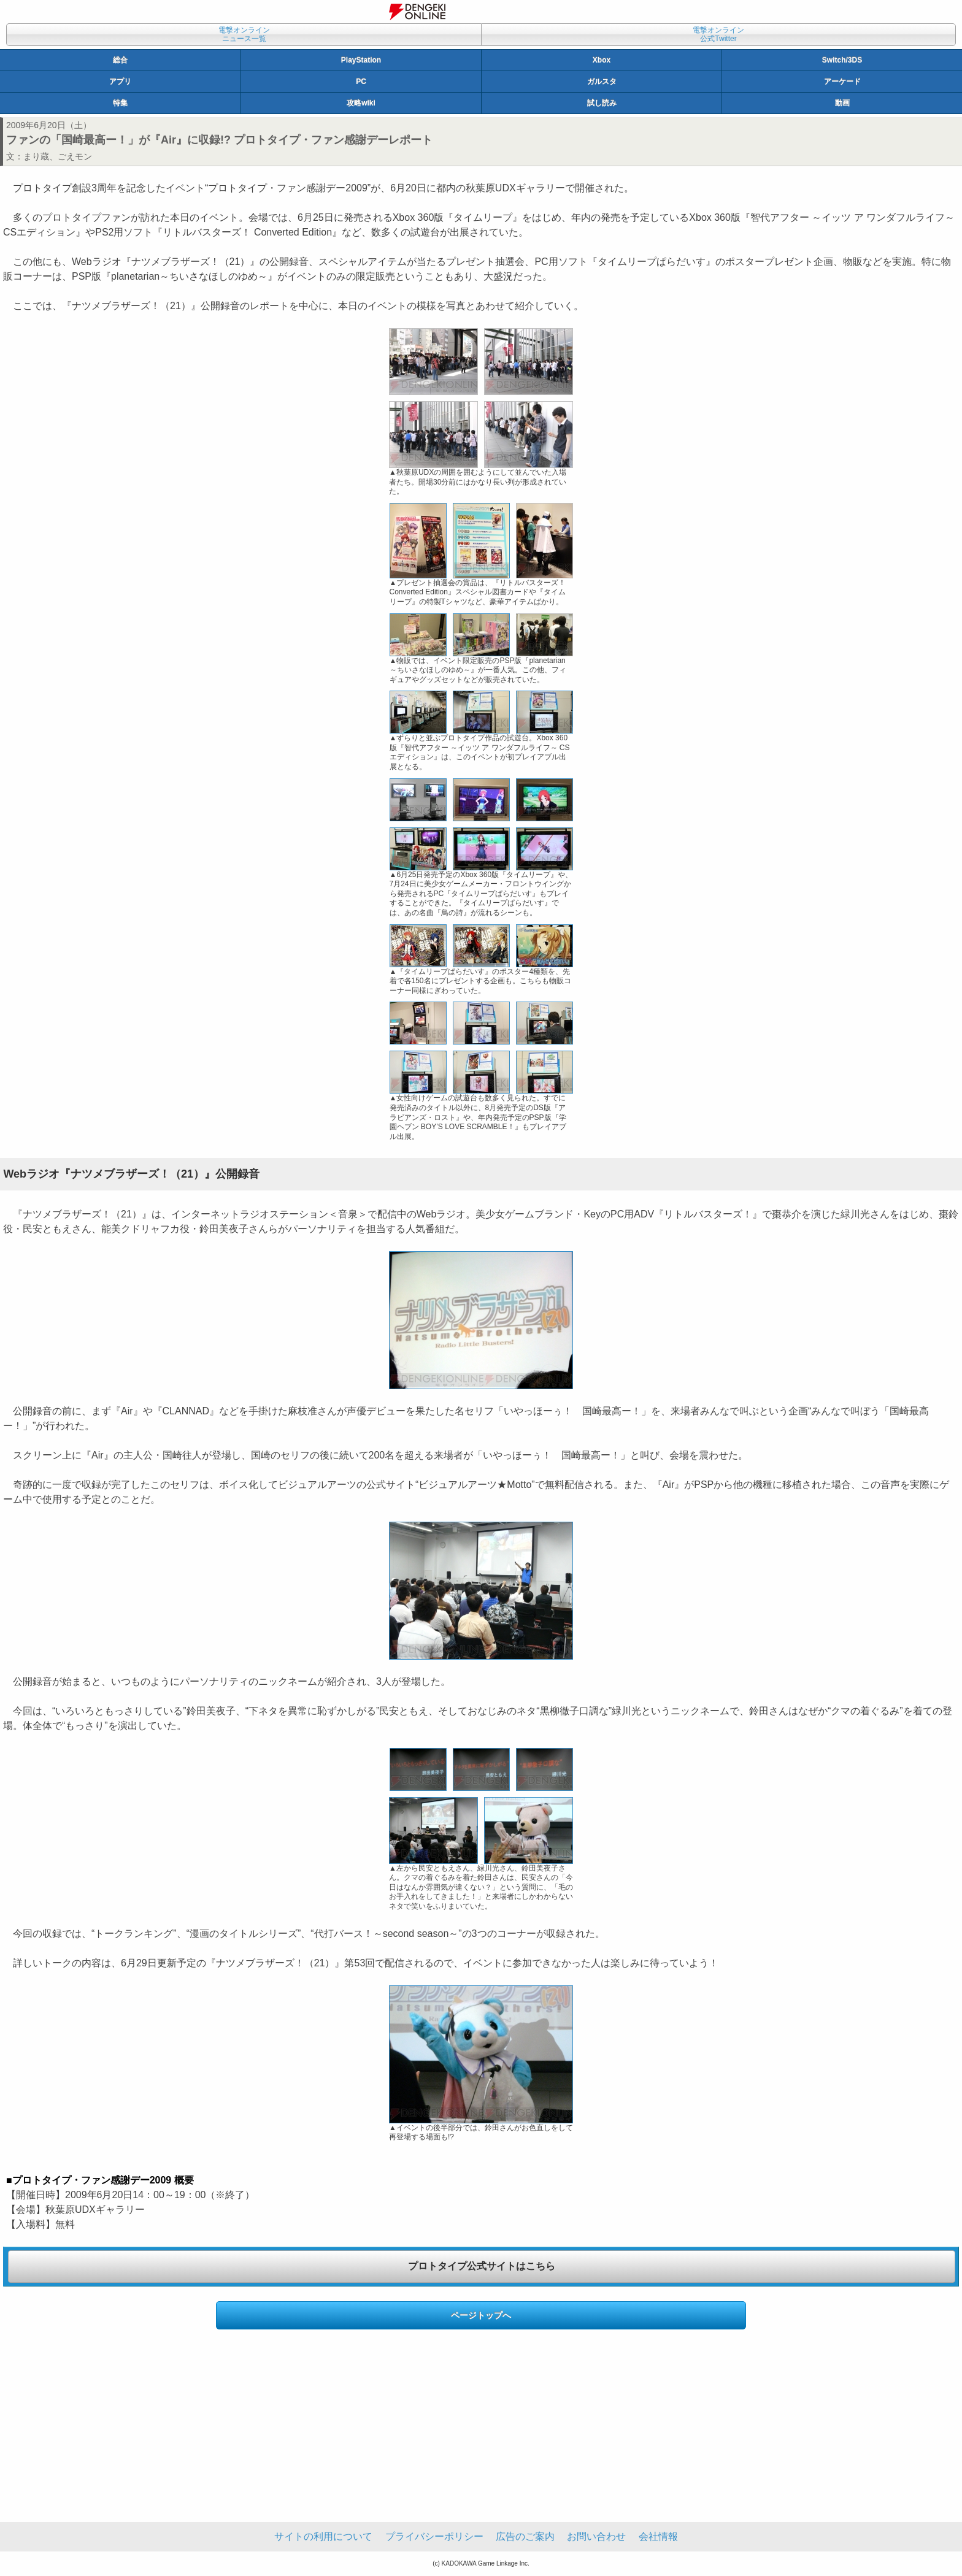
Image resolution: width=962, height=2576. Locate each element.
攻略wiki (361, 103)
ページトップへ (481, 2315)
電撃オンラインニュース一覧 (244, 34)
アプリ (120, 81)
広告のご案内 (525, 2536)
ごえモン (75, 156)
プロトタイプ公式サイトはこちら (481, 2266)
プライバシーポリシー (434, 2536)
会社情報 (658, 2536)
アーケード (842, 81)
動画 (842, 103)
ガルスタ (602, 81)
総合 (120, 60)
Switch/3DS (842, 60)
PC (361, 81)
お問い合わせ (596, 2536)
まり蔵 (36, 156)
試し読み (602, 103)
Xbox (601, 60)
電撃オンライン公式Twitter (718, 34)
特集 (120, 103)
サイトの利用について (323, 2536)
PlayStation (361, 60)
